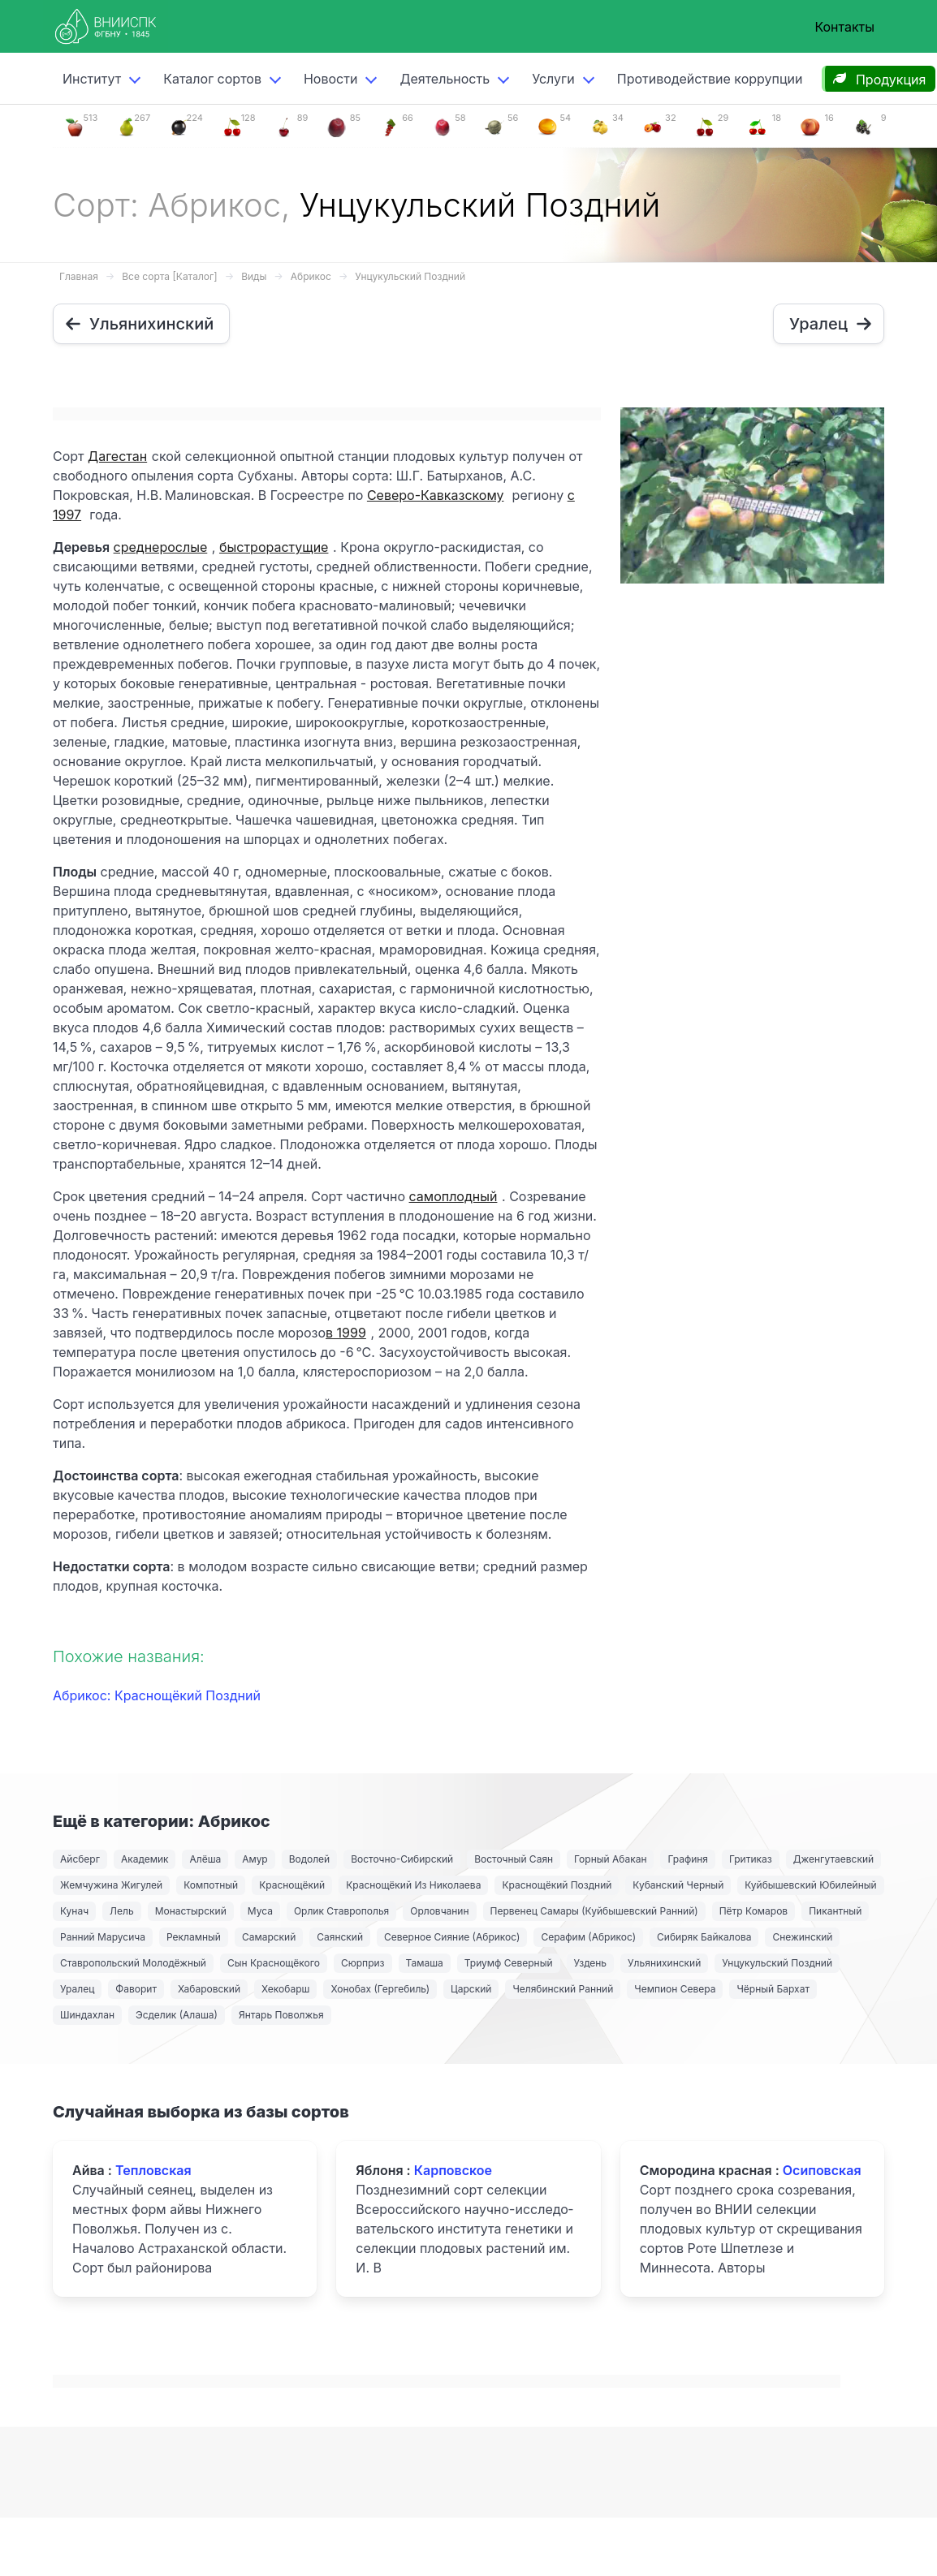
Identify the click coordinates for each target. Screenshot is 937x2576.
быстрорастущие (273, 547)
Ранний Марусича (102, 1937)
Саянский (340, 1937)
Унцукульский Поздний (410, 276)
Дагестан (117, 456)
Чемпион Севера (674, 1989)
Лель (122, 1911)
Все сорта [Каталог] (169, 276)
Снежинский (802, 1937)
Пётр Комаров (753, 1911)
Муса (260, 1911)
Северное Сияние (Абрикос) (452, 1937)
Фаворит (136, 1989)
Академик (145, 1859)
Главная (78, 276)
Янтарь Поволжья (281, 2015)
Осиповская (822, 2170)
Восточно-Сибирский (402, 1859)
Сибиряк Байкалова (704, 1937)
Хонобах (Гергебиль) (380, 1989)
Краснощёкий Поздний (556, 1885)
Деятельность (444, 79)
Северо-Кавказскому (435, 495)
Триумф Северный (508, 1963)
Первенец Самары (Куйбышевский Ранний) (594, 1911)
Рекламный (193, 1937)
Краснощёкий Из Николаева (413, 1885)
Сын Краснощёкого (273, 1963)
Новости (330, 79)
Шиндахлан (87, 2015)
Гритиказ (750, 1859)
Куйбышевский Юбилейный (810, 1885)
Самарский (269, 1937)
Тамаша (424, 1963)
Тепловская (153, 2170)
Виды (253, 276)
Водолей (309, 1859)
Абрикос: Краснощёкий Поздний (157, 1695)
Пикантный (835, 1911)
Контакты (844, 27)
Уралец (77, 1989)
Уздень (590, 1963)
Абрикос (311, 276)
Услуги (553, 79)
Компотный (211, 1885)
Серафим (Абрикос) (588, 1937)
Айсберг (80, 1859)
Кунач (74, 1911)
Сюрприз (363, 1963)
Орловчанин (439, 1911)
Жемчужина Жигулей (111, 1885)
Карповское (453, 2170)
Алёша (205, 1859)
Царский (471, 1989)
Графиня (687, 1859)
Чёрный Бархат (773, 1989)
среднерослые (161, 547)
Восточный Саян (513, 1859)
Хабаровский (209, 1989)
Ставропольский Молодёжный (133, 1963)
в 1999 (346, 1333)
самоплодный (453, 1196)
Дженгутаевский (833, 1859)
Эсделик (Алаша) (177, 2015)
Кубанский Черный (678, 1885)
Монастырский (191, 1911)
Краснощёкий (292, 1885)
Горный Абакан (610, 1859)
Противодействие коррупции (710, 79)
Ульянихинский (664, 1963)
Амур (254, 1859)
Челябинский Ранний (562, 1989)
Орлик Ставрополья (341, 1911)
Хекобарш (285, 1989)
